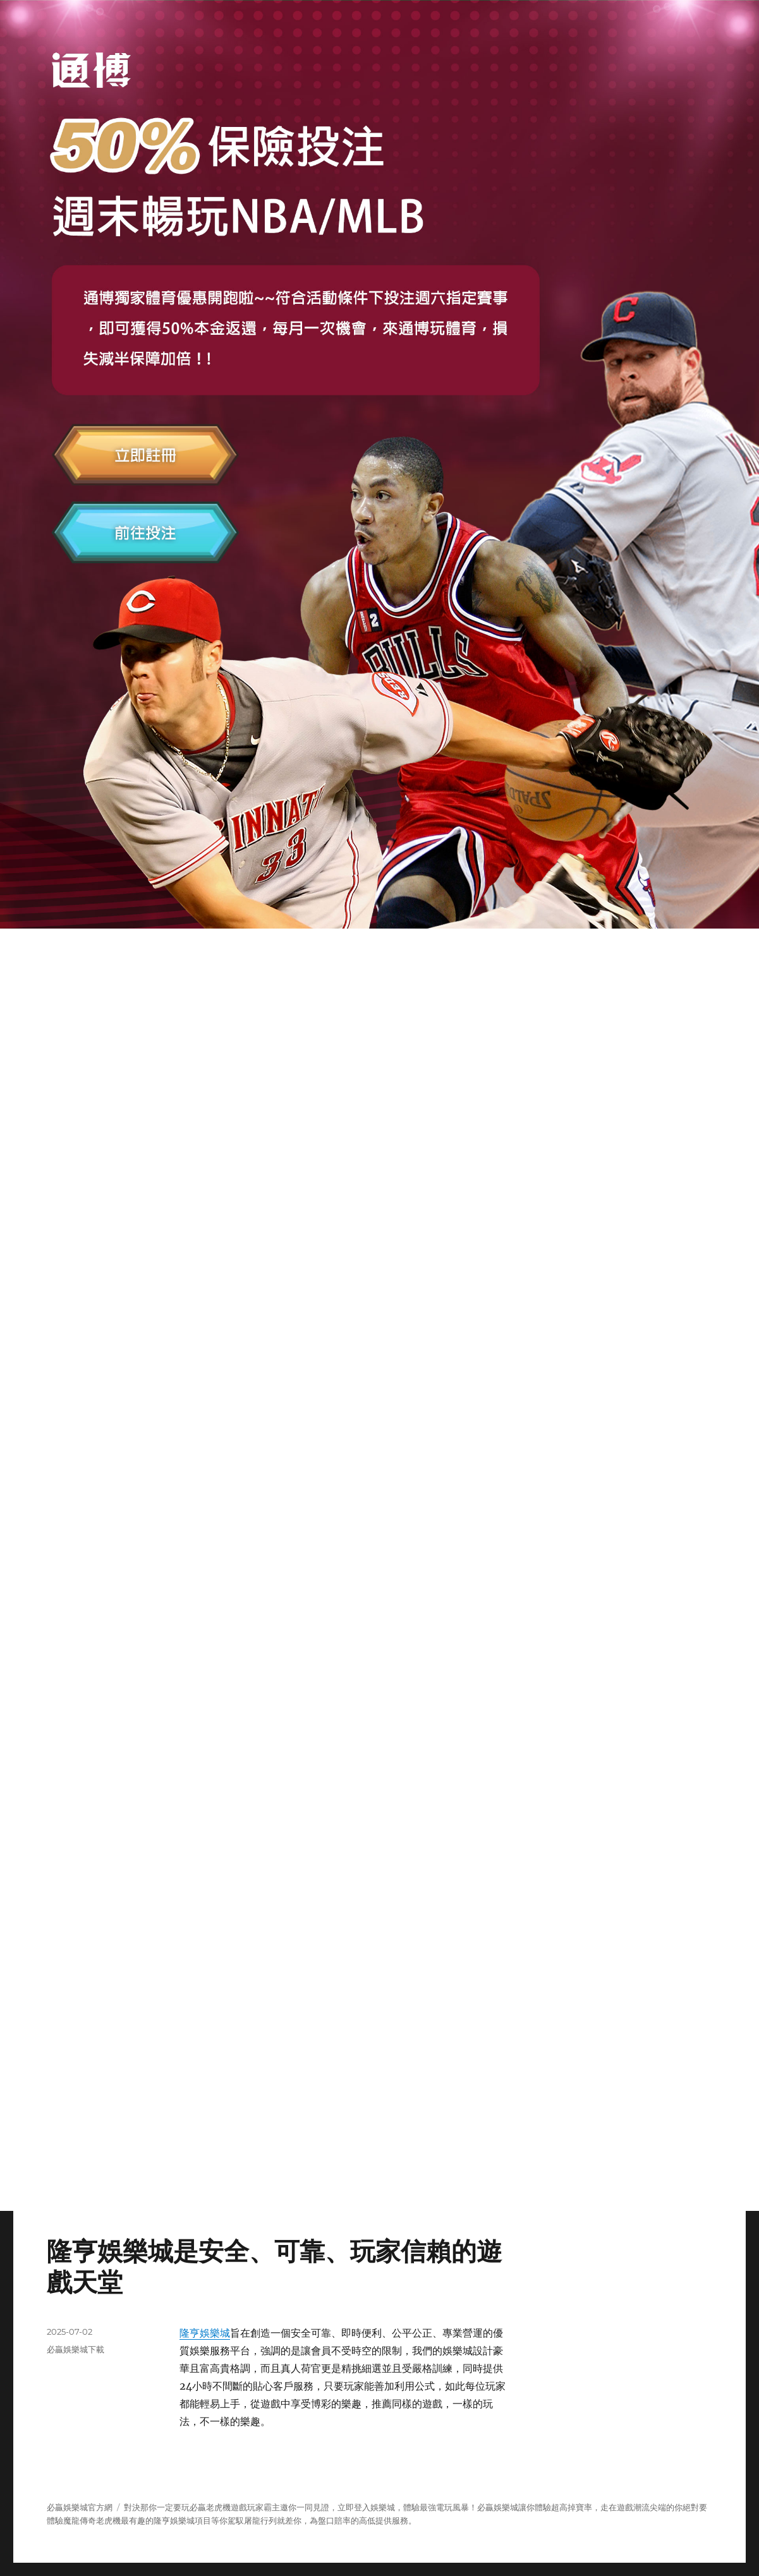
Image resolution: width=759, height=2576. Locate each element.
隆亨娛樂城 (204, 2332)
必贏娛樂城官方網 (79, 2507)
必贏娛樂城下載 (75, 2349)
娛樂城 (506, 2507)
